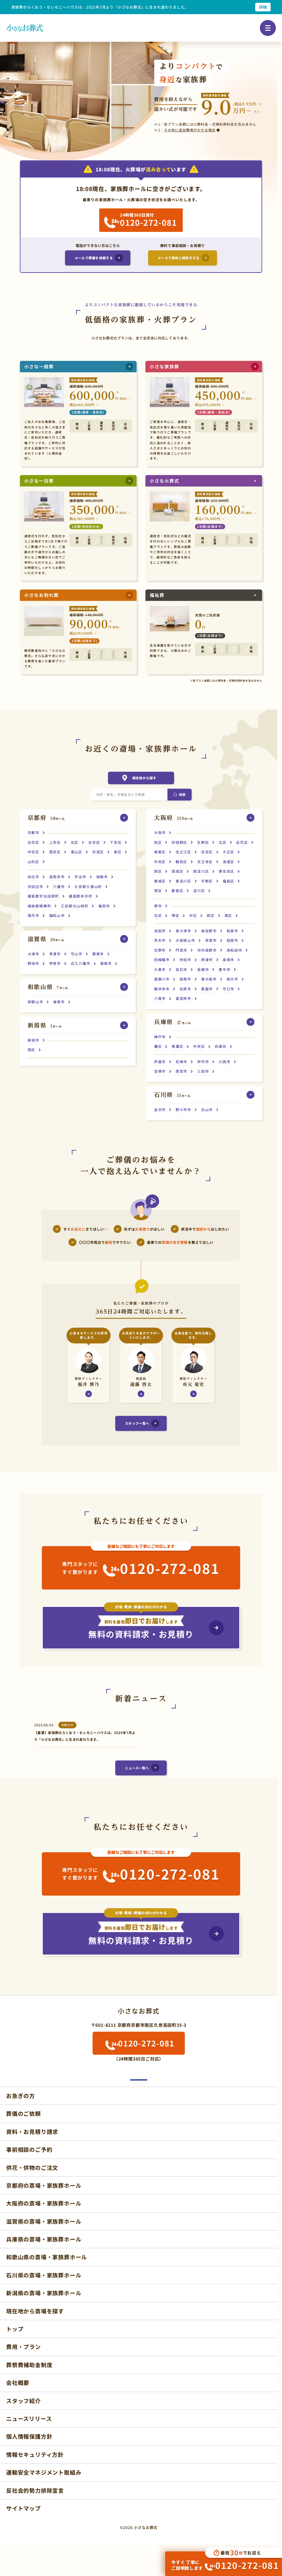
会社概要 (17, 2382)
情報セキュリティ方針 (35, 2454)
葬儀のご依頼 (23, 2113)
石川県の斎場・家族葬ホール (43, 2275)
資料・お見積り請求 (32, 2132)
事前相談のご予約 (29, 2149)
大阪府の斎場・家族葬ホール (43, 2203)
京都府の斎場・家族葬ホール (43, 2185)
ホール (46, 818)
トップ (14, 2329)
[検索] (179, 795)
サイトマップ (23, 2508)
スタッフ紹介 (23, 2400)
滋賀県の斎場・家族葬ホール (43, 2221)
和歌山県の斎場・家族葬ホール (46, 2257)
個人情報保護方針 (29, 2436)
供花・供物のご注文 (32, 2167)
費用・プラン (23, 2347)
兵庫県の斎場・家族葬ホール (43, 2239)
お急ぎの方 (20, 2096)
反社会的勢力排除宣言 (35, 2490)
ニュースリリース (29, 2418)
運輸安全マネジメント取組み (43, 2472)
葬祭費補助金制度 (29, 2365)
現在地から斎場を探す (35, 2311)
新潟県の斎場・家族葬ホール (43, 2293)
